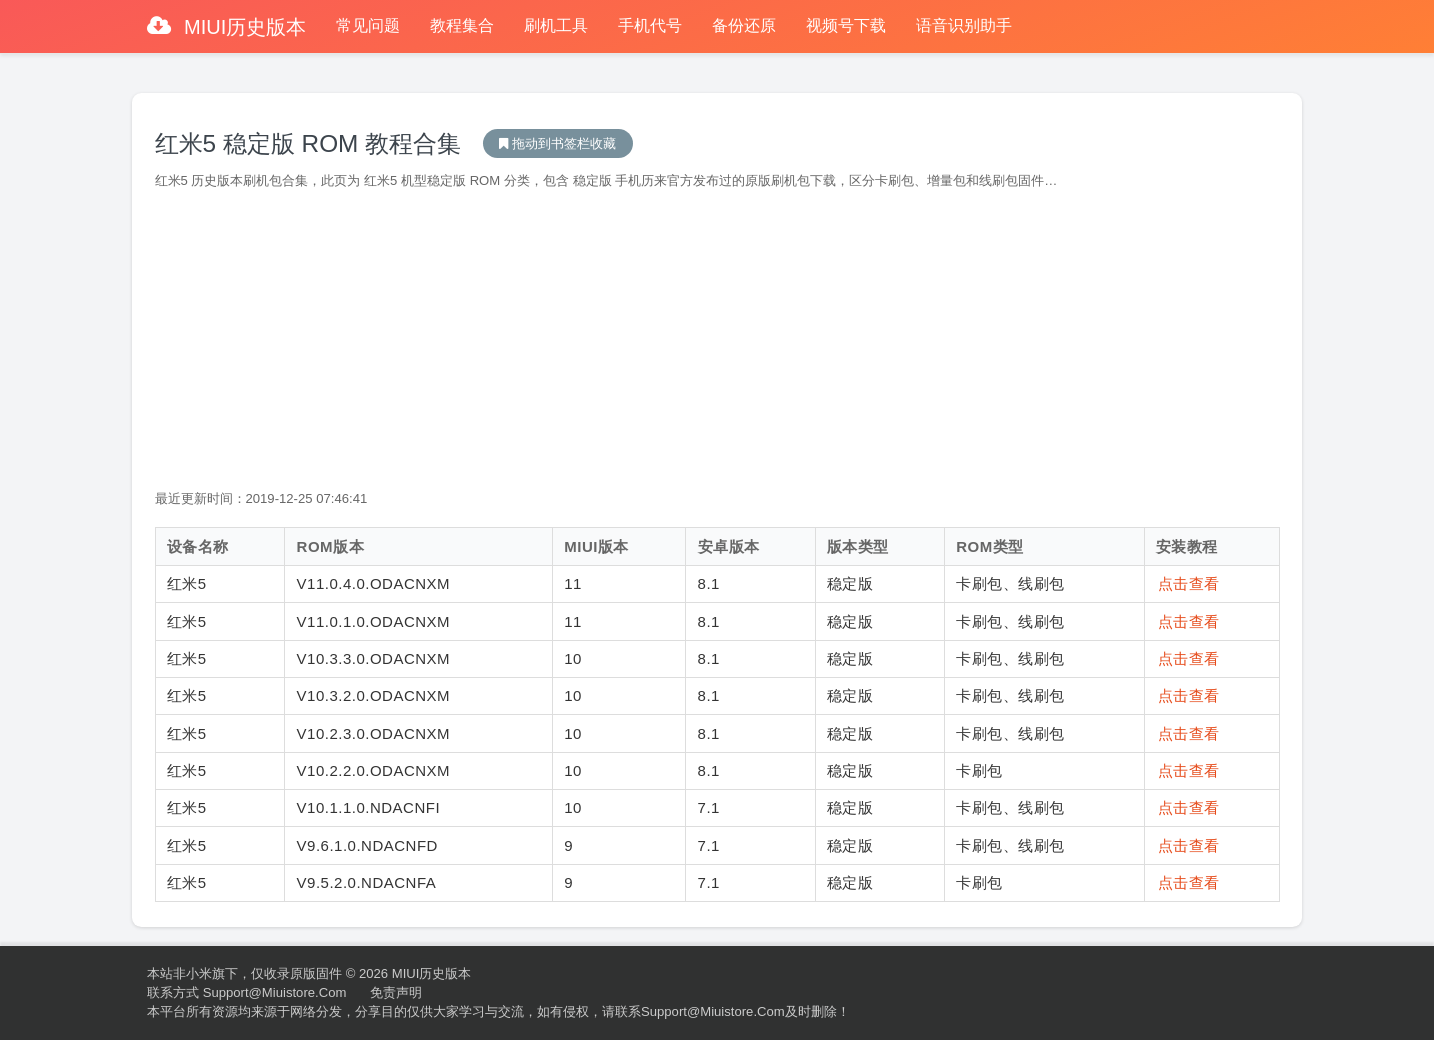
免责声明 (396, 992)
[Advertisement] (717, 340)
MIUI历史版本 (243, 27)
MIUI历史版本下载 (558, 143)
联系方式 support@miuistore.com (246, 992)
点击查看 (1189, 583)
